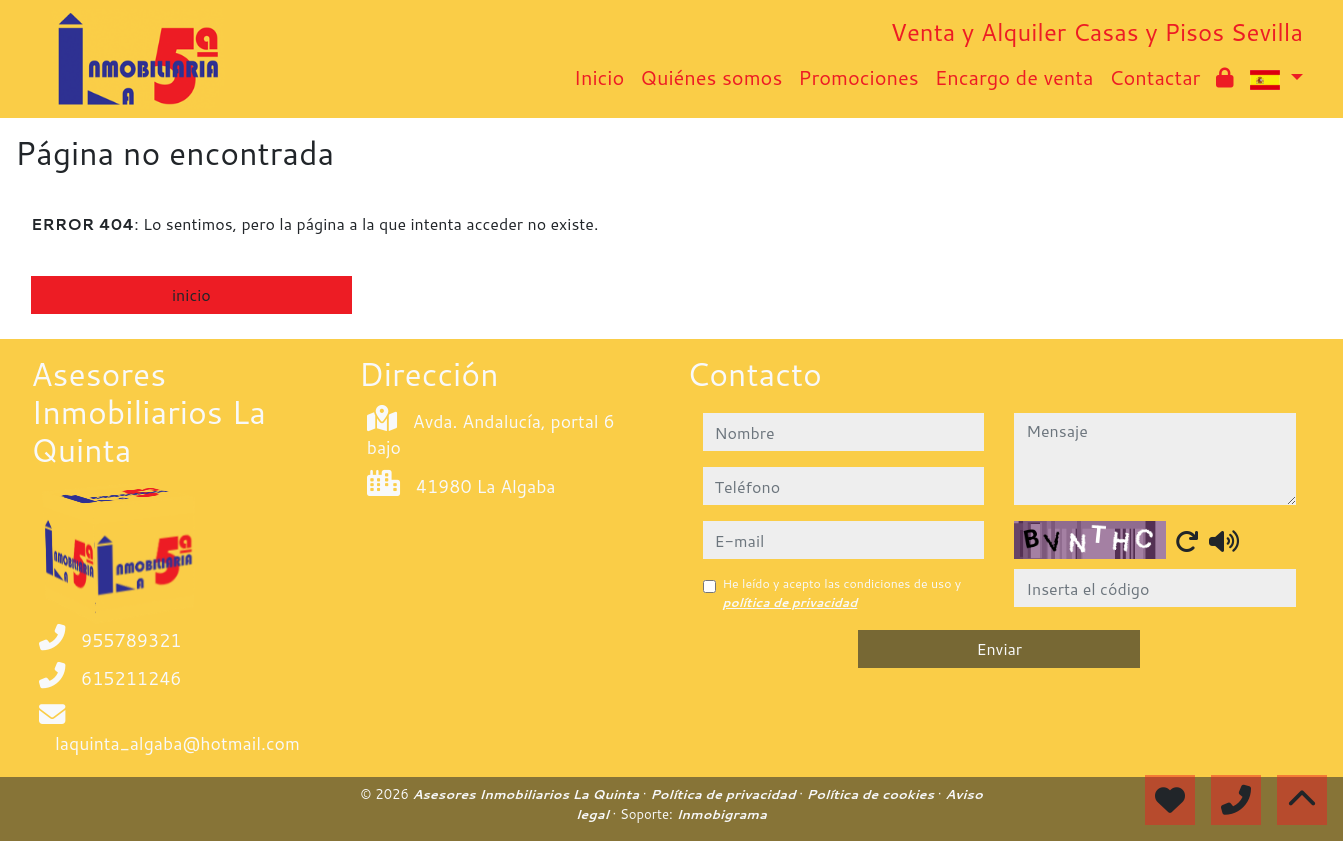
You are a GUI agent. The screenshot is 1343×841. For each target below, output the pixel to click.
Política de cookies (872, 794)
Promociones (858, 77)
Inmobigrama (721, 814)
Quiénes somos (711, 77)
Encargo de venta (1014, 77)
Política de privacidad (724, 794)
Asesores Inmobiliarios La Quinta (527, 794)
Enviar (999, 648)
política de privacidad (790, 602)
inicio (191, 294)
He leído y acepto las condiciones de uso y (842, 592)
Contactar (1154, 77)
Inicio (599, 77)
